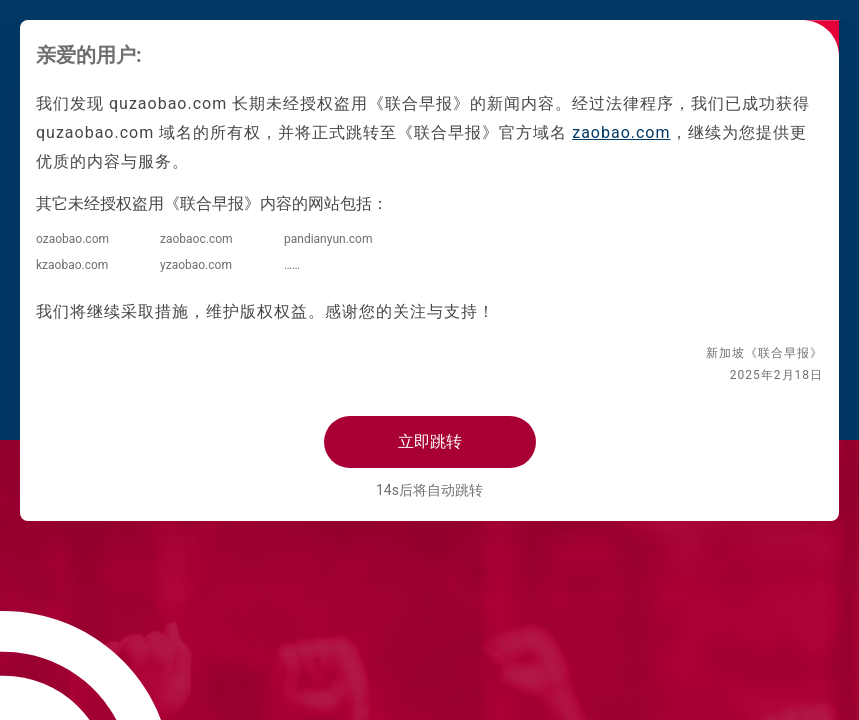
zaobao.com (621, 132)
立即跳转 (430, 441)
